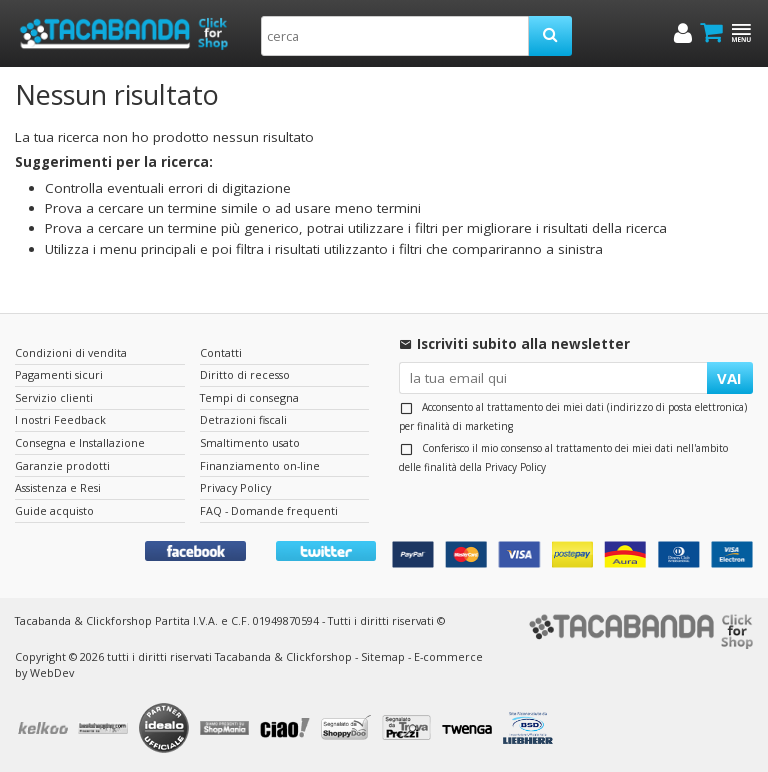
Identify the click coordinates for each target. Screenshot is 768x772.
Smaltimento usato (250, 442)
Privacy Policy (515, 467)
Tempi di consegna (249, 397)
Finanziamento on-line (260, 465)
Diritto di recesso (245, 374)
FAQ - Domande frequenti (269, 510)
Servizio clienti (54, 397)
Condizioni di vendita (71, 352)
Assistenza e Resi (58, 487)
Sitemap (383, 656)
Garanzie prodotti (62, 465)
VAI (729, 378)
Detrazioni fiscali (243, 419)
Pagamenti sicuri (59, 374)
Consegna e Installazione (80, 442)
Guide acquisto (54, 510)
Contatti (221, 352)
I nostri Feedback (60, 419)
